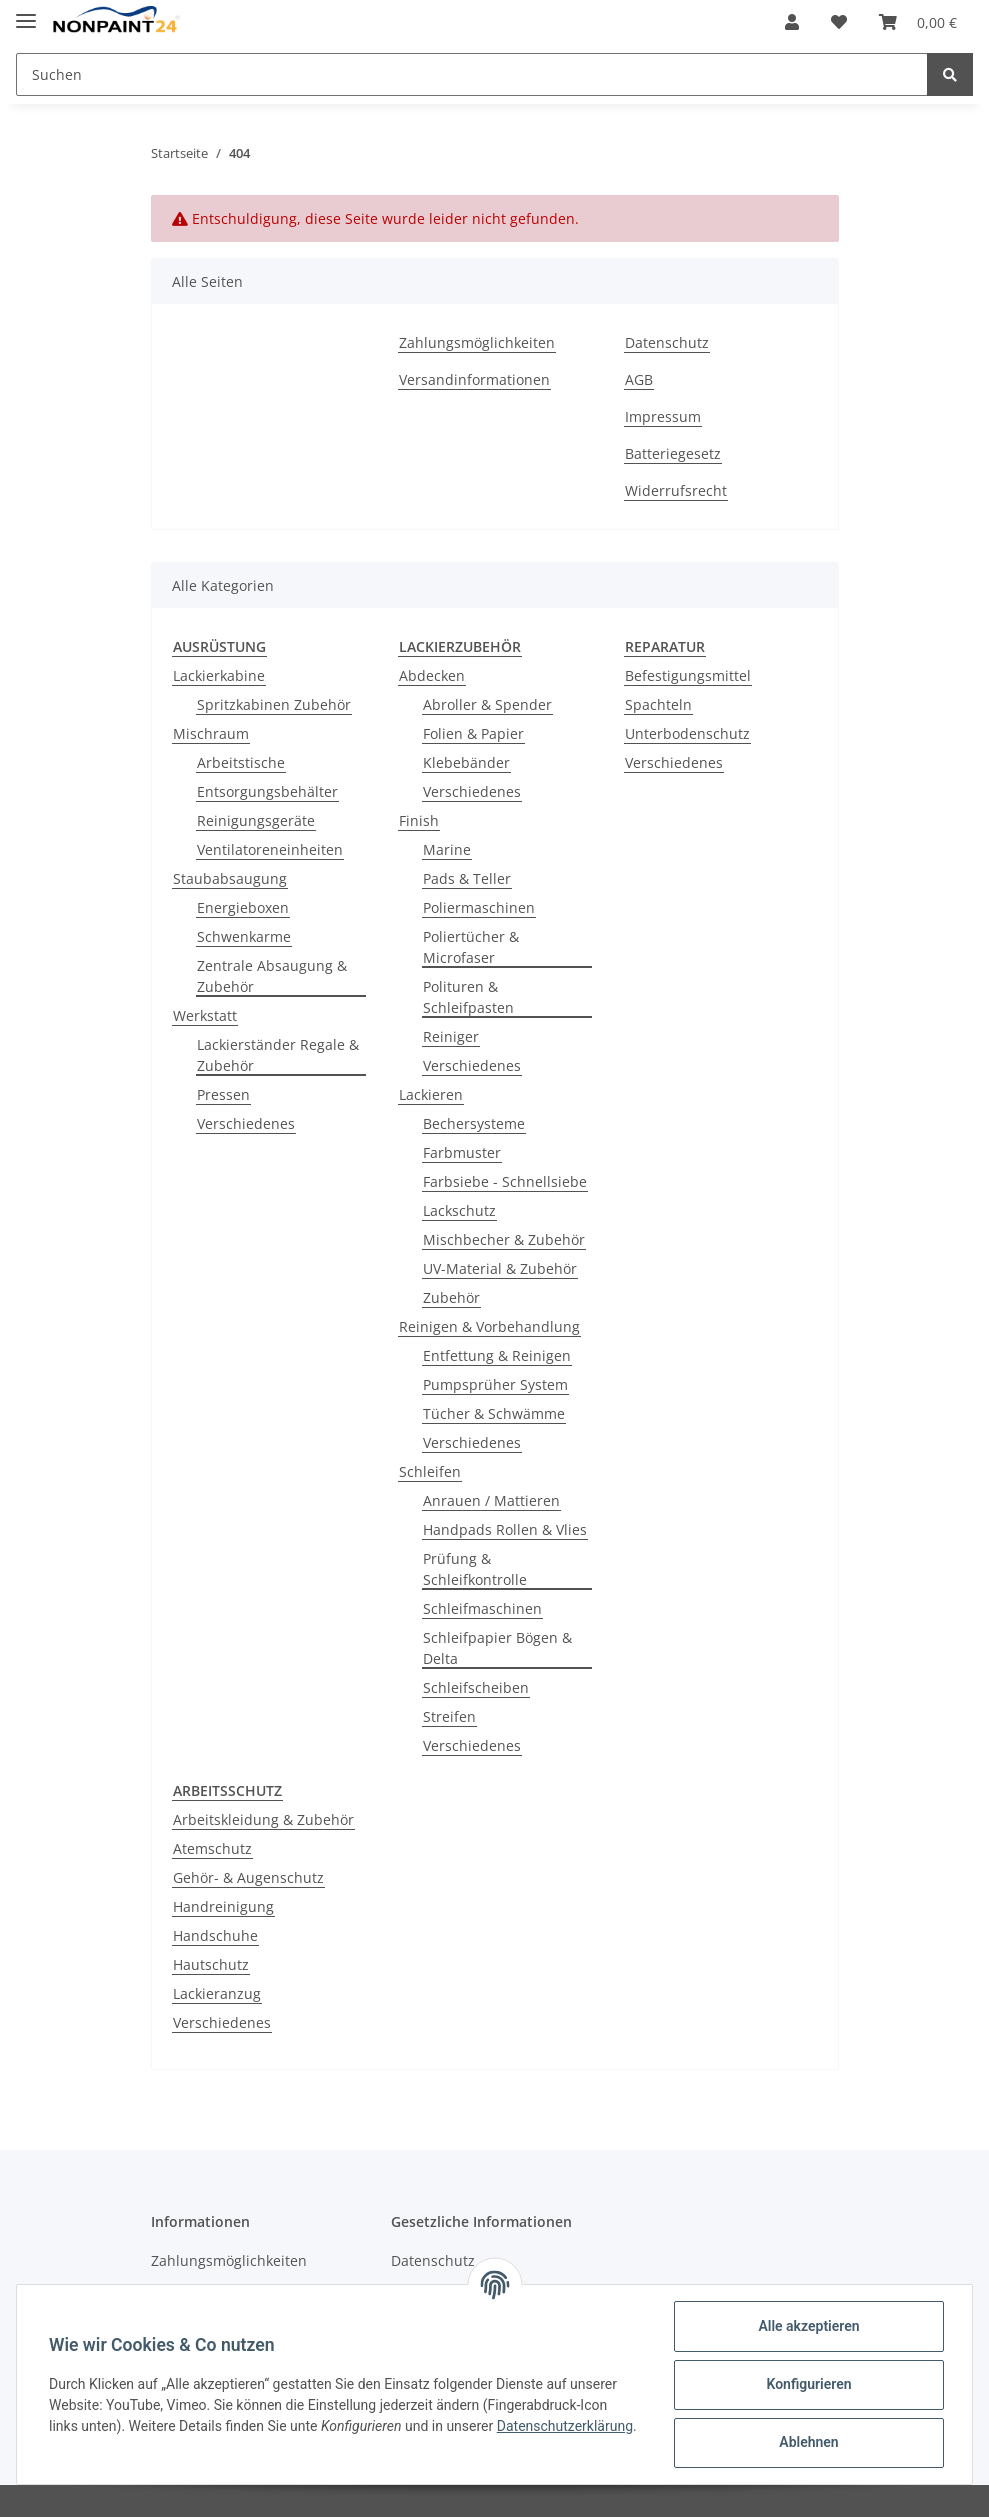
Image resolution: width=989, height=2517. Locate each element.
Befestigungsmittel (688, 675)
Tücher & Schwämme (494, 1413)
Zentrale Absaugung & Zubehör (272, 976)
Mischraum (211, 733)
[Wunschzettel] (839, 22)
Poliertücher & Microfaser (471, 947)
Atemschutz (212, 1848)
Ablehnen (808, 2442)
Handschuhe (215, 1935)
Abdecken (432, 675)
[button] (792, 22)
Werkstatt (205, 1015)
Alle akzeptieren (808, 2326)
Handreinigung (223, 1906)
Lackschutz (459, 1210)
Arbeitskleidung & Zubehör (263, 1819)
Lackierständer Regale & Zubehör (278, 1055)
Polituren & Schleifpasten (468, 997)
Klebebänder (466, 762)
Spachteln (658, 704)
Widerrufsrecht (676, 490)
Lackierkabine (219, 675)
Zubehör (451, 1297)
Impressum (663, 416)
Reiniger (451, 1036)
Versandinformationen (474, 379)
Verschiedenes (246, 1123)
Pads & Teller (467, 878)
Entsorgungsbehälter (267, 791)
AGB (639, 379)
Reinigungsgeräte (256, 820)
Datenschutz (667, 342)
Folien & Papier (473, 733)
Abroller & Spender (487, 704)
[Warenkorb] (918, 22)
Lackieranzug (217, 1993)
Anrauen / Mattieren (491, 1500)
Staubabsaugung (230, 878)
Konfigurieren (808, 2384)
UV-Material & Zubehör (500, 1268)
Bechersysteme (474, 1123)
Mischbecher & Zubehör (504, 1239)
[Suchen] (472, 74)
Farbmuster (462, 1152)
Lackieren (431, 1094)
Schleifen (430, 1471)
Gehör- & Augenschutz (248, 1877)
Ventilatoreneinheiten (270, 849)
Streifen (449, 1716)
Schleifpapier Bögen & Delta (497, 1648)
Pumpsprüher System (495, 1384)
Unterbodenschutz (687, 733)
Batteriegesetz (673, 453)
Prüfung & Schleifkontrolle (475, 1569)
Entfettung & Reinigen (497, 1355)
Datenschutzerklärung (565, 2426)
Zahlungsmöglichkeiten (477, 342)
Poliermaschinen (479, 907)
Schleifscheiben (476, 1687)
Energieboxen (243, 907)
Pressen (223, 1094)
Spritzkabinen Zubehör (274, 704)
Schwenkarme (244, 936)
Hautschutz (211, 1964)
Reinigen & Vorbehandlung (489, 1326)
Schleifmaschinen (482, 1608)
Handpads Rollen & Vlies (505, 1529)
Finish (419, 820)
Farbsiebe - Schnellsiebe (505, 1181)
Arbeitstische (241, 762)
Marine (447, 849)
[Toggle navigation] (26, 12)
